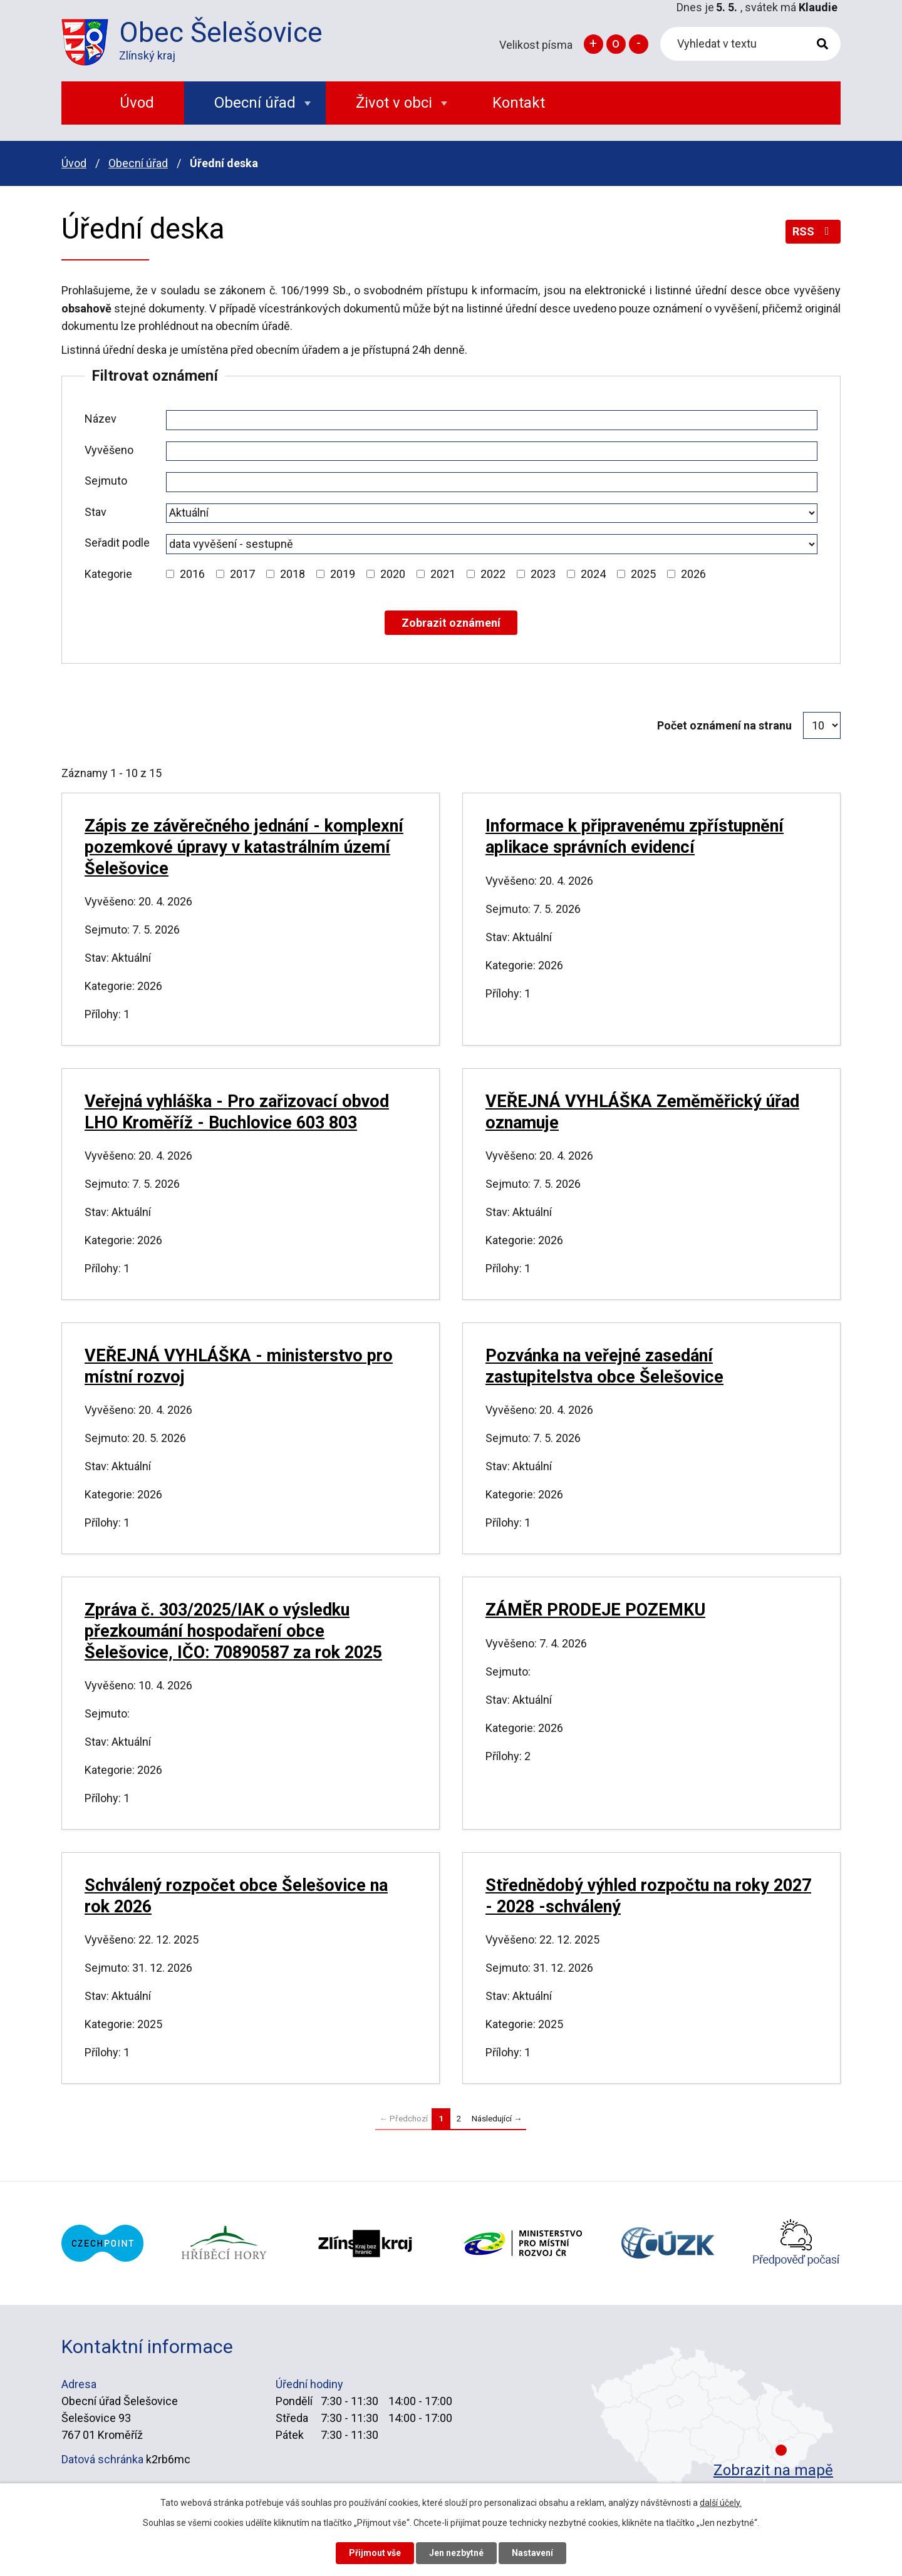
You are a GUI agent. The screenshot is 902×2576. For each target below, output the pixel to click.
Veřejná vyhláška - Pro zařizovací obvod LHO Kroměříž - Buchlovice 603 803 (237, 1112)
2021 (442, 573)
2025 (643, 573)
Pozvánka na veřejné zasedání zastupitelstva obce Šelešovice (604, 1366)
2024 (593, 573)
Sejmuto (106, 480)
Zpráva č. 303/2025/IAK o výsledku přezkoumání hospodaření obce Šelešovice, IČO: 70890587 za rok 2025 (233, 1631)
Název (101, 418)
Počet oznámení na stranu (724, 725)
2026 (693, 573)
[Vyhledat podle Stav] (491, 513)
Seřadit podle (117, 542)
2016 (192, 573)
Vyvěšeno (109, 449)
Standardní (616, 44)
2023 (543, 573)
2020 (392, 573)
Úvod (73, 163)
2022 (492, 573)
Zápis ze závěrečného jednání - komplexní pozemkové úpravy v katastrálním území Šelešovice (244, 847)
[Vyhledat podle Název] (491, 420)
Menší (638, 44)
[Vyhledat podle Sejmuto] (491, 482)
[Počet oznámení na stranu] (822, 725)
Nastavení (532, 2553)
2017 (242, 573)
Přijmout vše (375, 2553)
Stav (95, 511)
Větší (593, 44)
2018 (292, 573)
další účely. (721, 2503)
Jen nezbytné (456, 2553)
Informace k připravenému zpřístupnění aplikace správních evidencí (634, 836)
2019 (342, 573)
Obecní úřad (138, 163)
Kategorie (108, 573)
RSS (813, 231)
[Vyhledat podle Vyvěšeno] (491, 451)
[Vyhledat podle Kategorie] (170, 574)
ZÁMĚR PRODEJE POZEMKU (595, 1610)
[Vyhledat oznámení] (451, 623)
